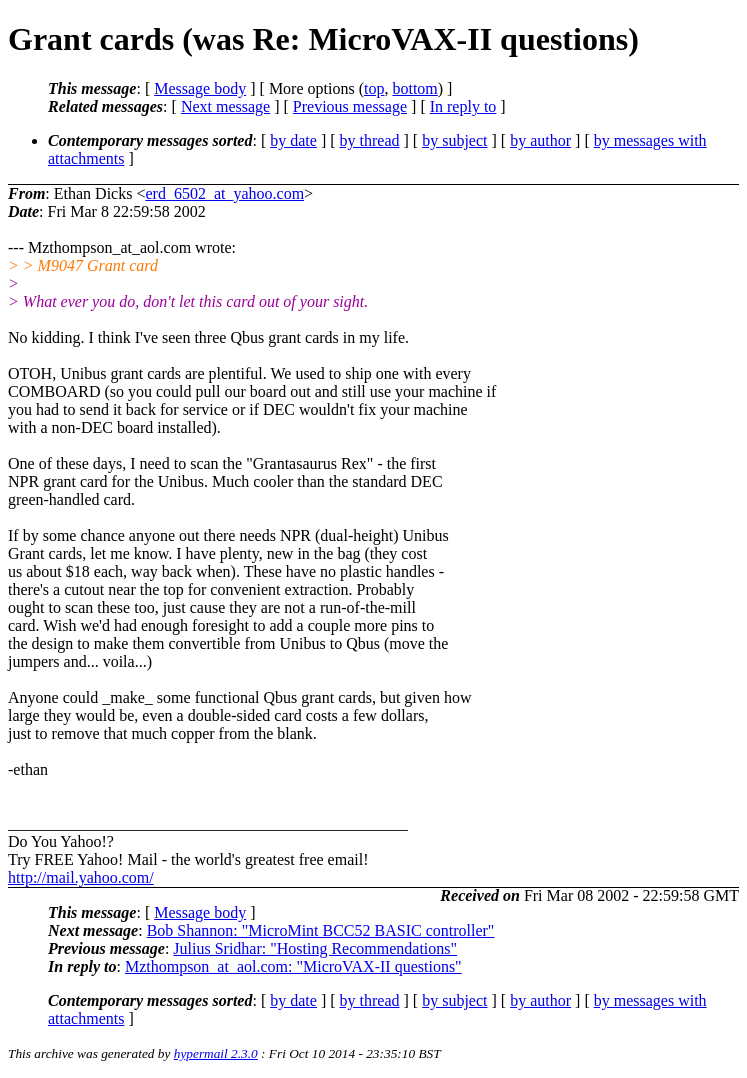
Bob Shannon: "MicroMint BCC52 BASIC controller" (321, 930)
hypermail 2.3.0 (216, 1053)
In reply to (463, 106)
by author (540, 140)
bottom (414, 88)
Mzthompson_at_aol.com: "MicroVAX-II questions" (293, 966)
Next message (225, 106)
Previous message (350, 106)
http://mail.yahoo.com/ (81, 877)
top (374, 88)
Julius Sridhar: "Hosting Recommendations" (315, 948)
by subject (454, 140)
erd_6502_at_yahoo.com (224, 193)
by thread (370, 140)
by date (293, 140)
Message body (200, 88)
